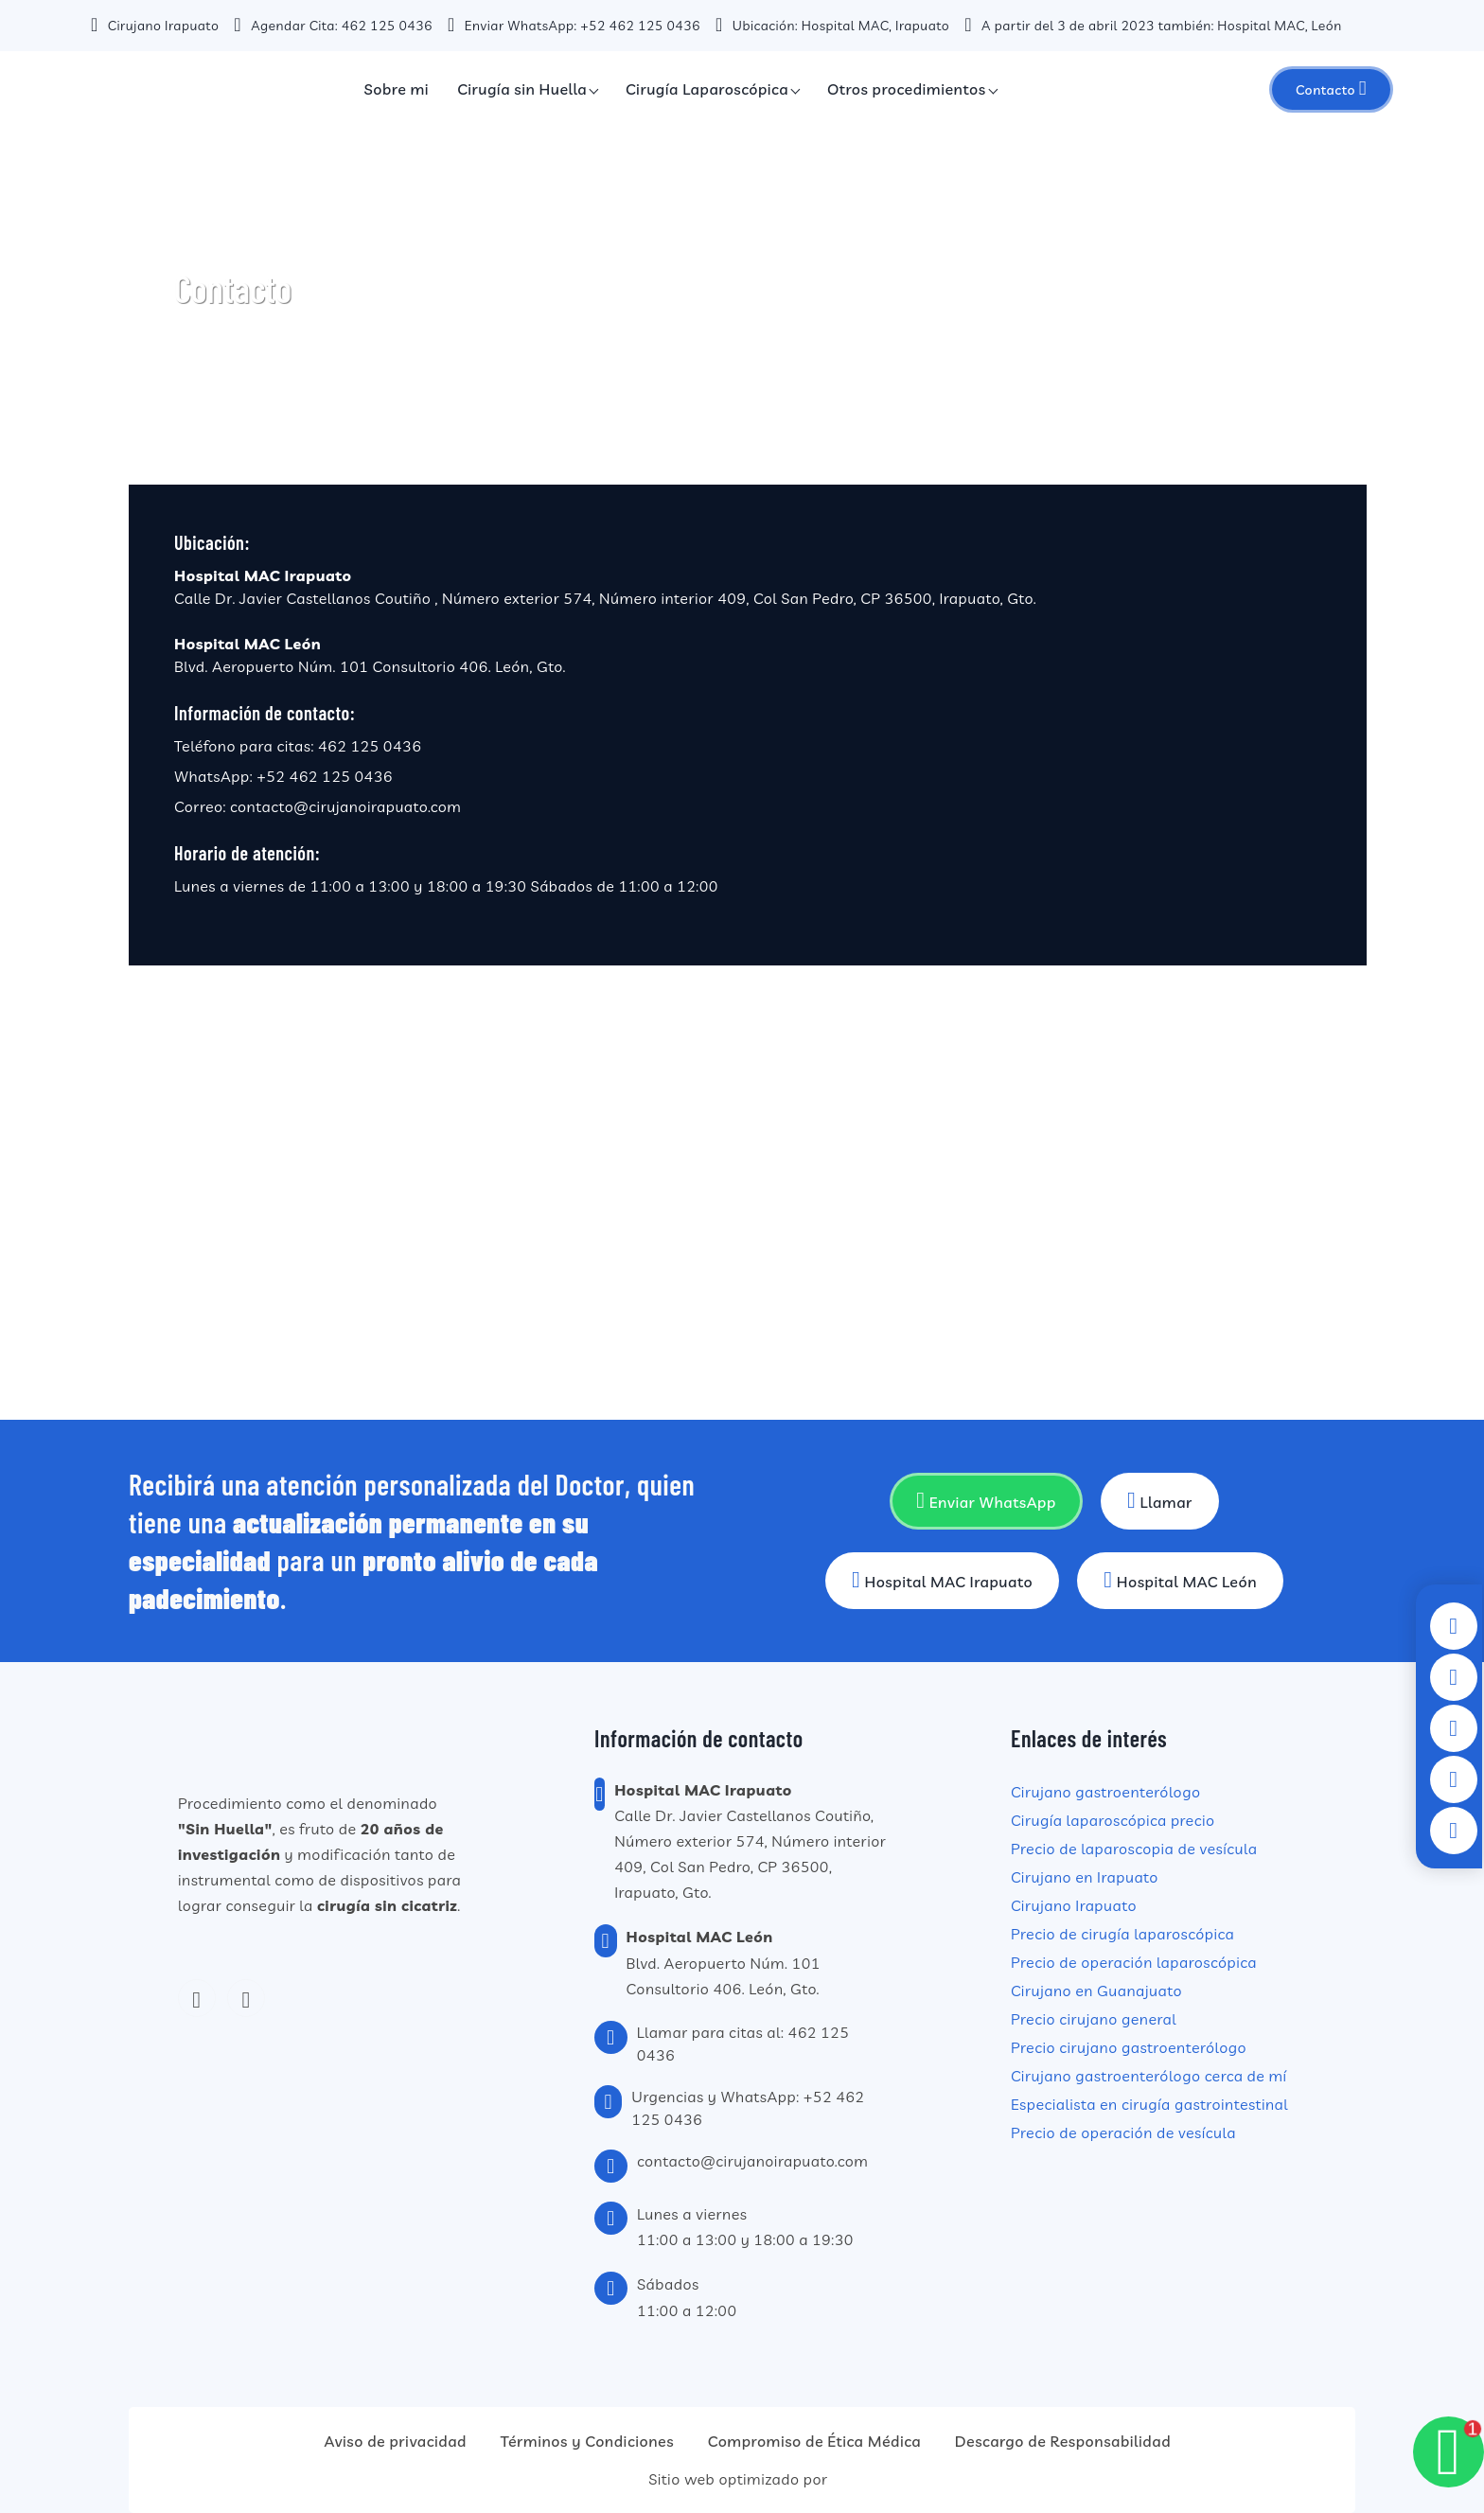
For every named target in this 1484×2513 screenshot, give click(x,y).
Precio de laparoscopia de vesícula (1134, 1848)
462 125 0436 (387, 25)
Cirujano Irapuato (1074, 1905)
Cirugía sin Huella (522, 89)
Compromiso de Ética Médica (814, 2441)
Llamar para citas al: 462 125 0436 (743, 2043)
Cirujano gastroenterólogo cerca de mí (1149, 2075)
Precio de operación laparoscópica (1134, 1962)
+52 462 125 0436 (640, 25)
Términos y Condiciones (587, 2441)
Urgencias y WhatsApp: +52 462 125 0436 (747, 2108)
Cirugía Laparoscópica (707, 89)
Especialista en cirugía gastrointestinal (1149, 2104)
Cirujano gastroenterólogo (1105, 1791)
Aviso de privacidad (396, 2441)
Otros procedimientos (906, 89)
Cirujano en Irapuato (1084, 1876)
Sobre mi (397, 89)
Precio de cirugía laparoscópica (1122, 1933)
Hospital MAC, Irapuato (876, 25)
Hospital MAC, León (1279, 25)
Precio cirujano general (1093, 2018)
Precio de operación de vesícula (1123, 2132)
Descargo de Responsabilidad (1063, 2441)
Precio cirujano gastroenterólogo (1128, 2047)
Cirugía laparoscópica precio (1113, 1820)
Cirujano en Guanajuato (1096, 1990)
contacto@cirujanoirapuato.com (345, 806)
